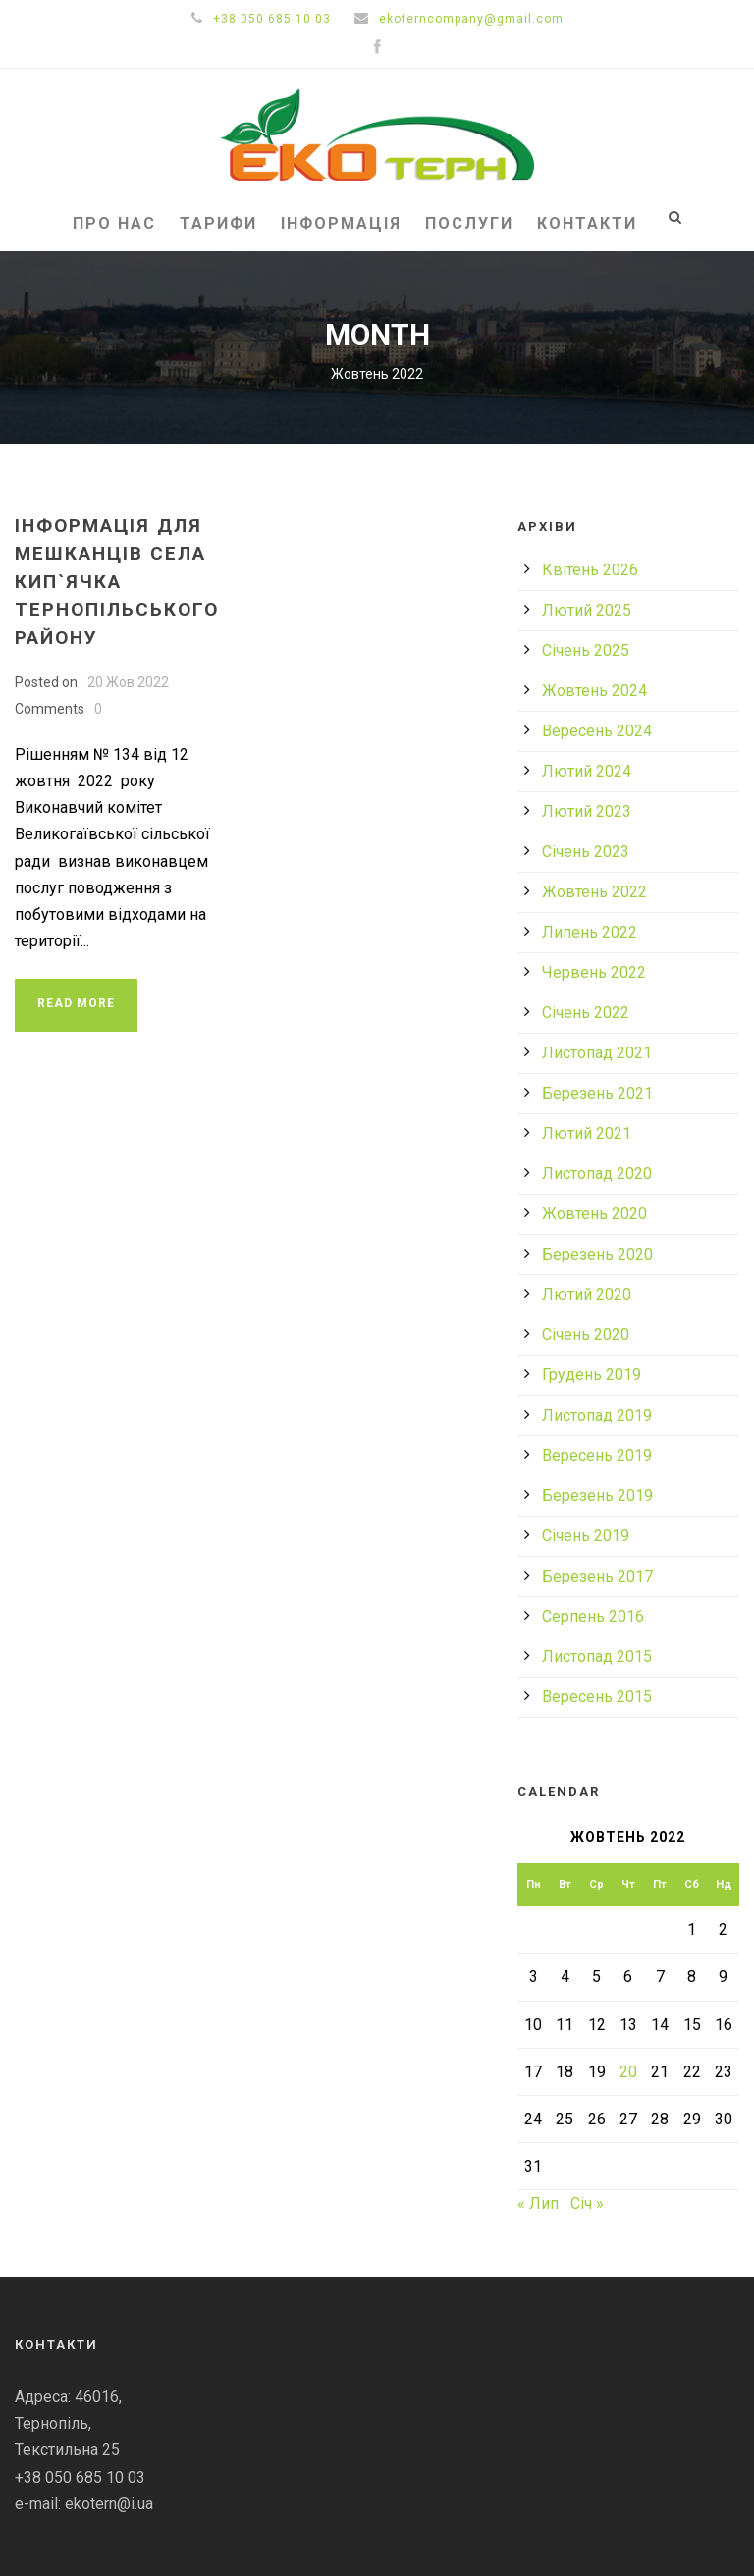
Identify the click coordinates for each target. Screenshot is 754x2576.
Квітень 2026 (590, 570)
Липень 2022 (589, 932)
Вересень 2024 (597, 731)
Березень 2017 (597, 1576)
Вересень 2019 (597, 1455)
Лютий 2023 (586, 811)
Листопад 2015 (597, 1656)
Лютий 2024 (586, 771)
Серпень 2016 (593, 1616)
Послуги (469, 223)
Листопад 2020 (597, 1173)
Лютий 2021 (586, 1133)
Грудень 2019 (591, 1375)
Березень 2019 (597, 1495)
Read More (76, 1003)
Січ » (587, 2203)
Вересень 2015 (597, 1697)
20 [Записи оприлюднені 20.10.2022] (628, 2072)
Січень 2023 (585, 851)
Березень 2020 (597, 1254)
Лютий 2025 (586, 610)
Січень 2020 (585, 1334)
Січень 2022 (585, 1012)
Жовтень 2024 (594, 690)
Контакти (587, 223)
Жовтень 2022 (594, 892)
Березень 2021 (597, 1093)
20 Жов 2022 (128, 682)
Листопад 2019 (597, 1415)
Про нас (114, 223)
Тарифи (218, 223)
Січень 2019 (585, 1536)
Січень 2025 (585, 650)
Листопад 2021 (597, 1053)
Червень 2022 (594, 972)
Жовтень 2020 (594, 1214)
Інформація (341, 223)
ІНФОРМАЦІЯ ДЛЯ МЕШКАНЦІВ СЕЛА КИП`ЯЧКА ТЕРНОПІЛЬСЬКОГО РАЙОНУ (117, 581)
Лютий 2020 (586, 1294)
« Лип (538, 2203)
